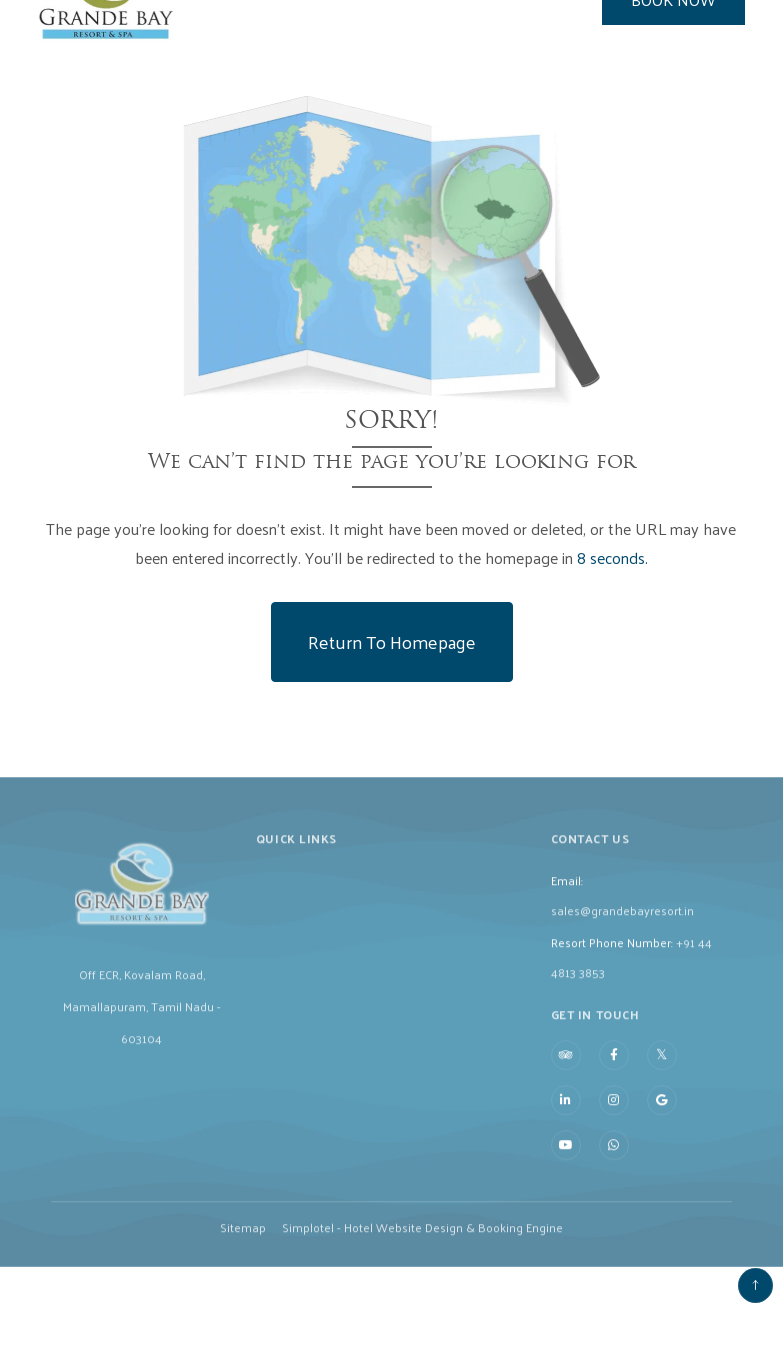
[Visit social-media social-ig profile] (614, 1123)
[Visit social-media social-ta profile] (566, 1078)
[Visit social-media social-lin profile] (566, 1123)
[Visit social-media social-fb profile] (614, 1078)
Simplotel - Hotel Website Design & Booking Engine (422, 1250)
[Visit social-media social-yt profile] (566, 1168)
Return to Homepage (392, 641)
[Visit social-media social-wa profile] (614, 1168)
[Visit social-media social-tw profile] (662, 1077)
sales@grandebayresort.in (622, 932)
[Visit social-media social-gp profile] (662, 1123)
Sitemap (243, 1250)
